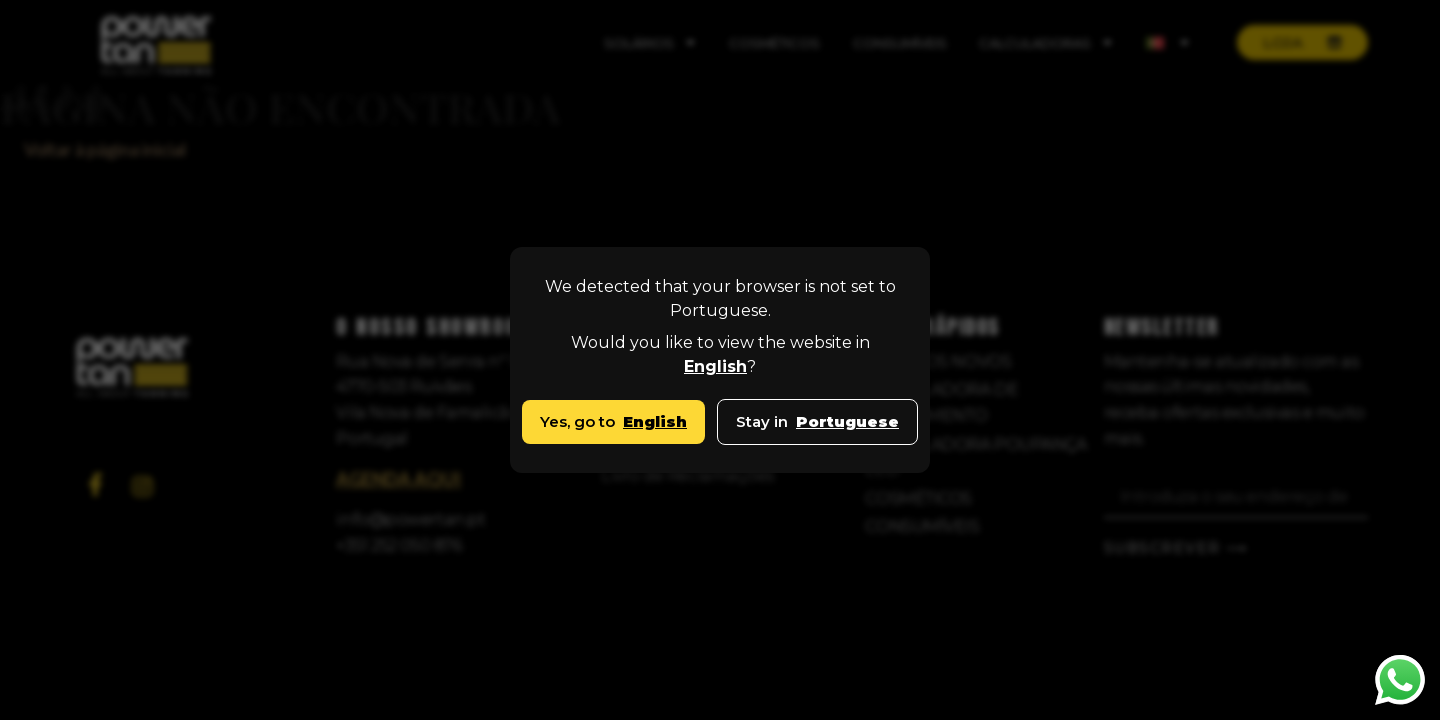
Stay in (817, 421)
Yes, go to (613, 421)
